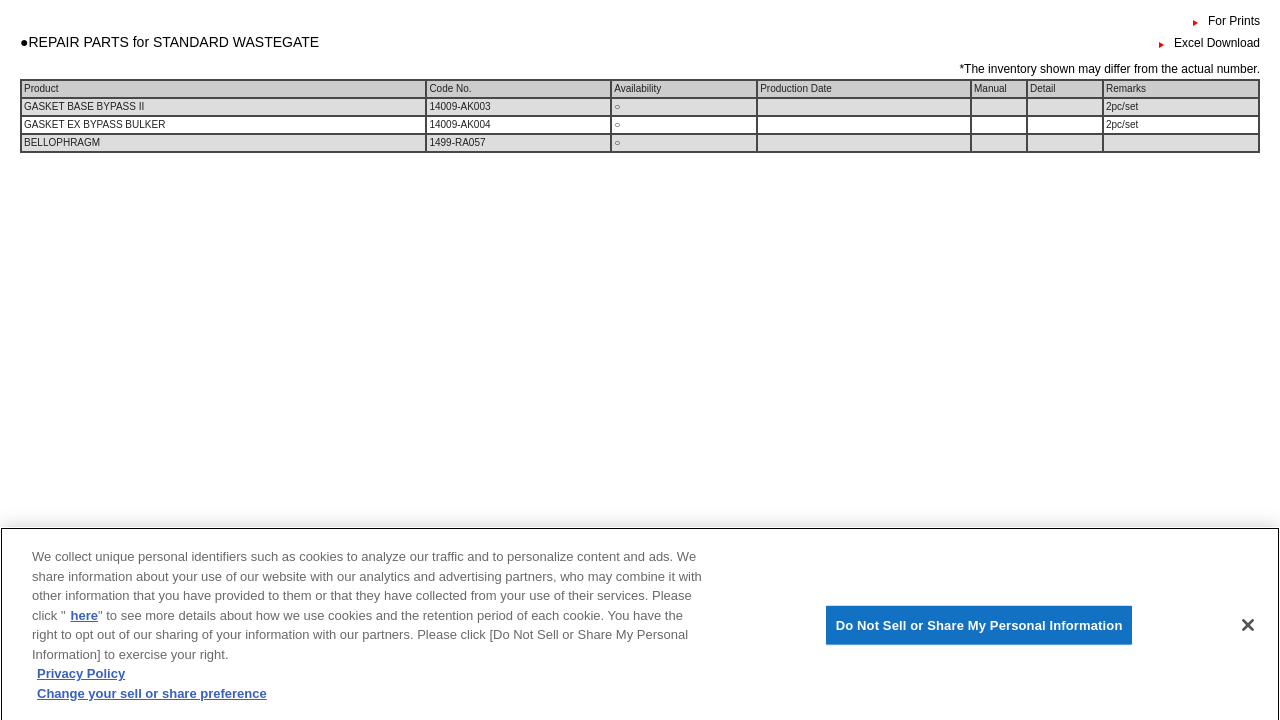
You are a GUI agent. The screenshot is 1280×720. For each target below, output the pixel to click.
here (84, 620)
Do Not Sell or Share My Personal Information (979, 630)
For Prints (1234, 21)
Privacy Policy (81, 679)
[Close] (1248, 630)
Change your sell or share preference (152, 698)
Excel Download (1217, 43)
